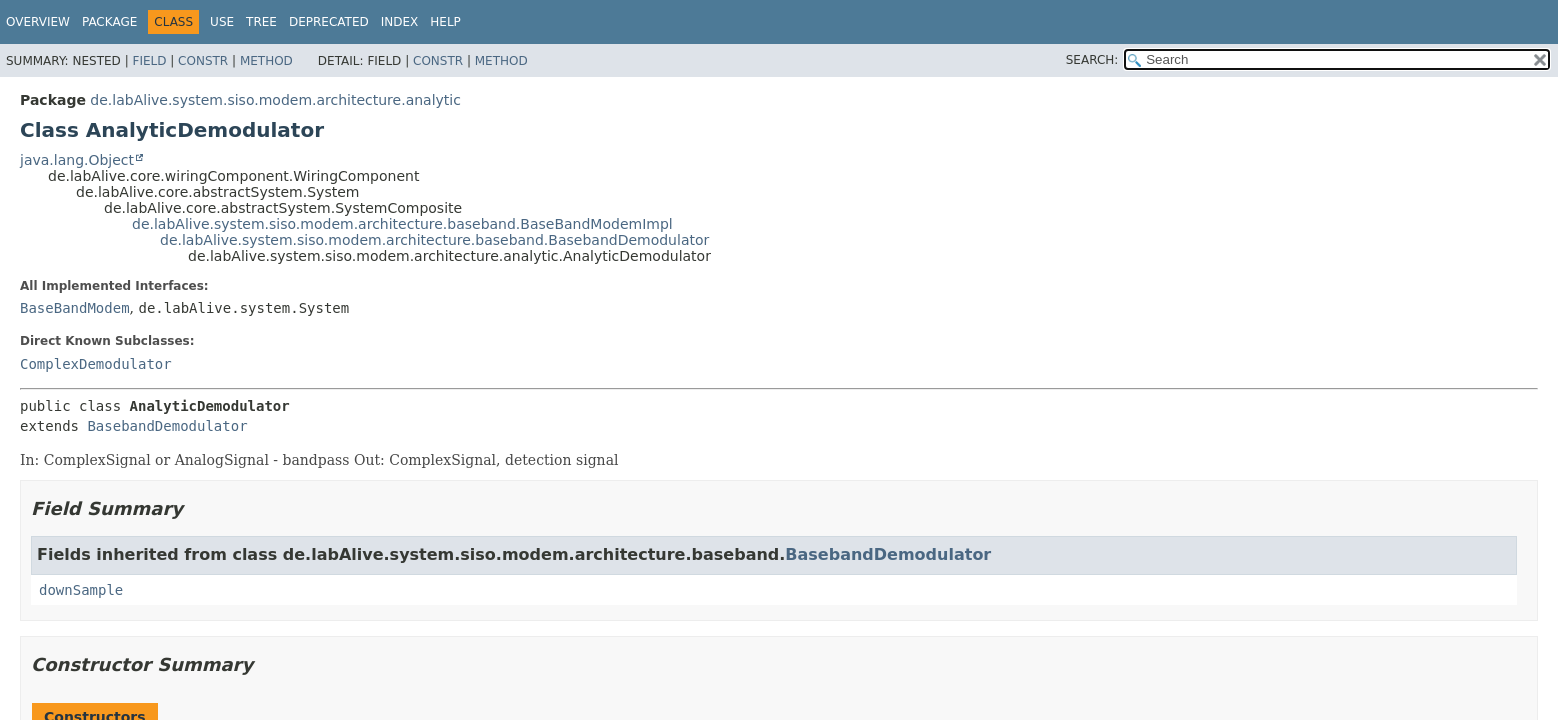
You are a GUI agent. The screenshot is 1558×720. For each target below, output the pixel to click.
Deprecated (329, 22)
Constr (203, 61)
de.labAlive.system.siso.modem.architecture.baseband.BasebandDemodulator (434, 240)
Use (222, 22)
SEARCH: (1092, 60)
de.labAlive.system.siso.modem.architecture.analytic (275, 100)
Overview (38, 22)
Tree (261, 22)
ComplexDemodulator (96, 364)
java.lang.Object (77, 160)
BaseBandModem (75, 308)
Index (400, 22)
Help (445, 22)
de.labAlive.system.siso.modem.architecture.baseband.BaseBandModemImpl (402, 224)
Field (149, 61)
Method (266, 61)
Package (109, 22)
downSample (81, 590)
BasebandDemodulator (167, 426)
